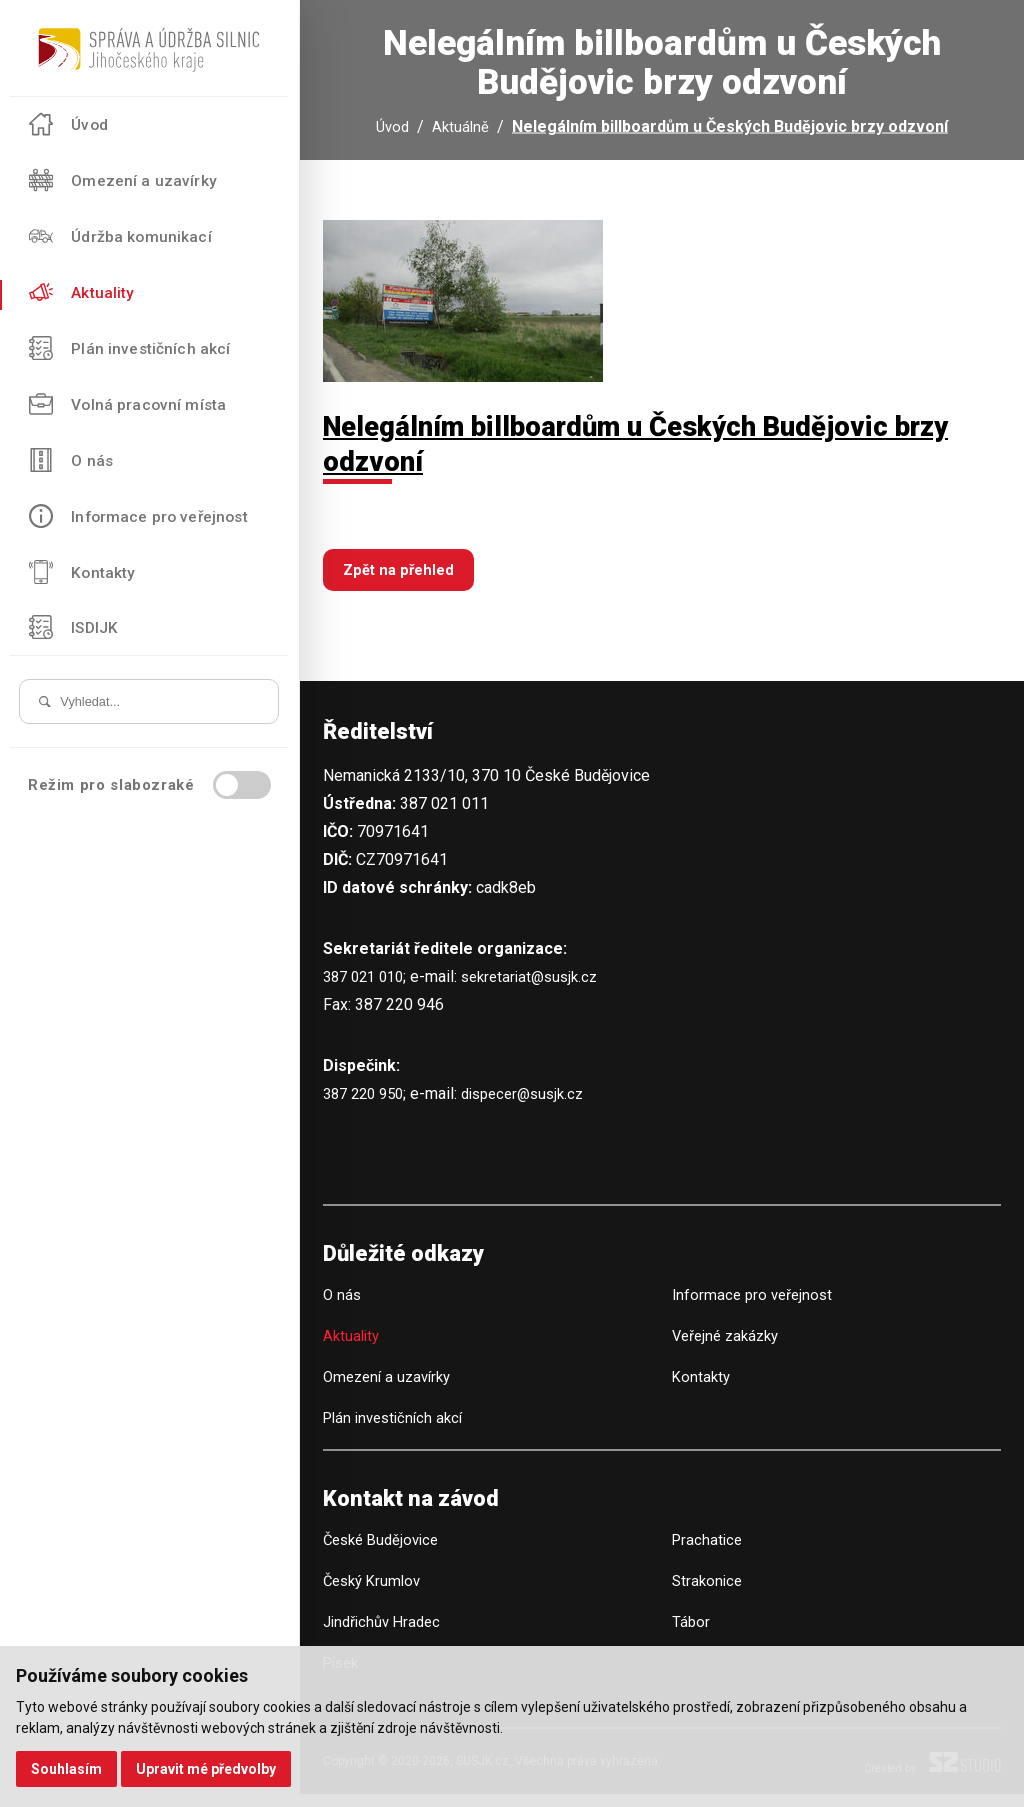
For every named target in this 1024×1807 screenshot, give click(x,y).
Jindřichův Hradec (386, 1635)
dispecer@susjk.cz (536, 1106)
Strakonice (709, 1594)
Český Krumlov (375, 1594)
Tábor (691, 1635)
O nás (343, 1307)
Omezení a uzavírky (391, 1389)
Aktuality (353, 1348)
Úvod (392, 131)
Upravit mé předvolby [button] (209, 1768)
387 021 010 (367, 989)
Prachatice (709, 1553)
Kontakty (702, 1389)
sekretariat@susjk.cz (543, 989)
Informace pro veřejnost (755, 1307)
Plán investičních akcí (398, 1430)
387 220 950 (367, 1106)
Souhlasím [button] (67, 1768)
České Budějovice (385, 1553)
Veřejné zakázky (729, 1348)
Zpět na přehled (402, 582)
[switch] (242, 787)
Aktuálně (462, 131)
